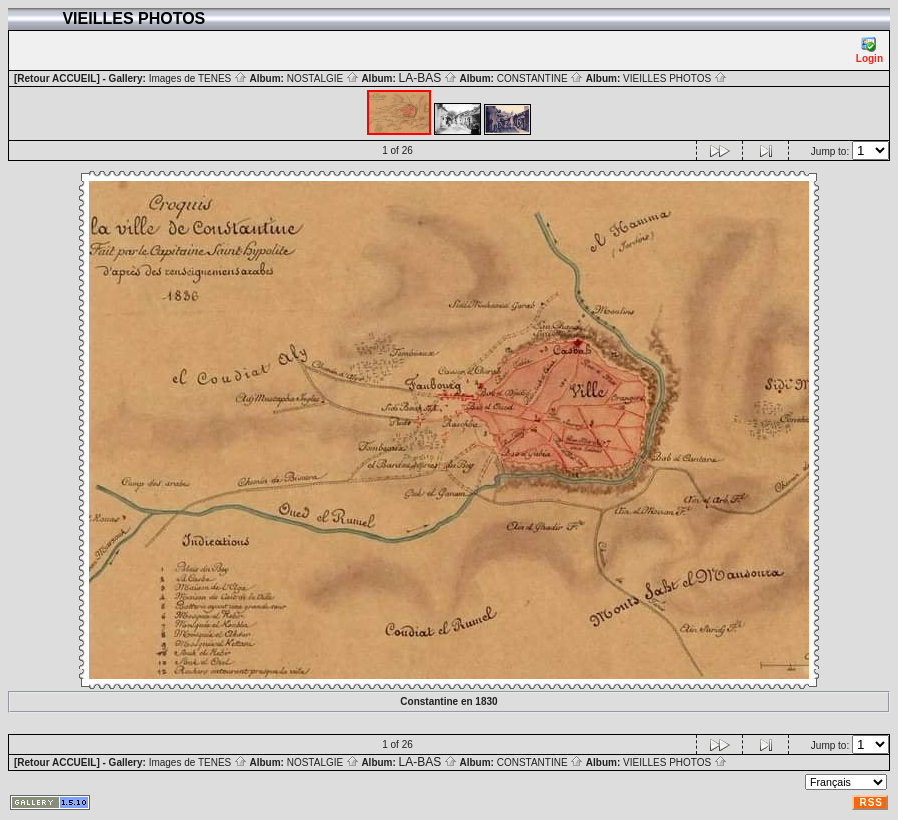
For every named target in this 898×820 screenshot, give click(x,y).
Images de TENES (198, 78)
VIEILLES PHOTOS (675, 78)
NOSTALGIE (323, 78)
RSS (871, 802)
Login (869, 50)
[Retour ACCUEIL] (57, 78)
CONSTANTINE (540, 78)
